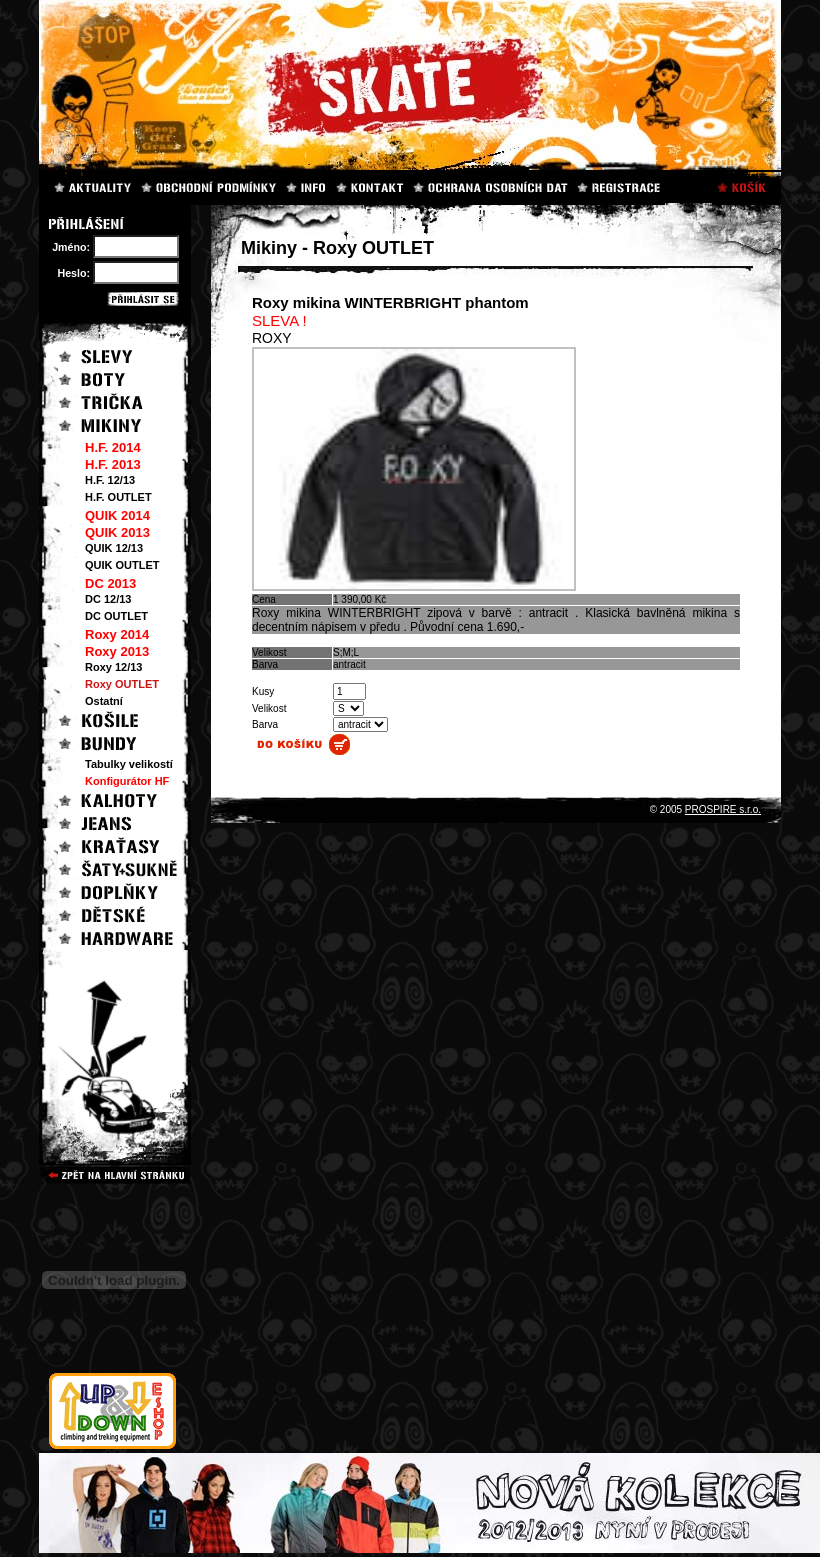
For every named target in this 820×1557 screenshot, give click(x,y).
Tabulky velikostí (129, 764)
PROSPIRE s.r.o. (723, 809)
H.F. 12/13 (110, 480)
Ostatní (104, 701)
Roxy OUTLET (122, 684)
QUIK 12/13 (114, 548)
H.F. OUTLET (118, 497)
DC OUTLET (116, 616)
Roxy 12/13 (113, 667)
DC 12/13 (108, 599)
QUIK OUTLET (122, 565)
